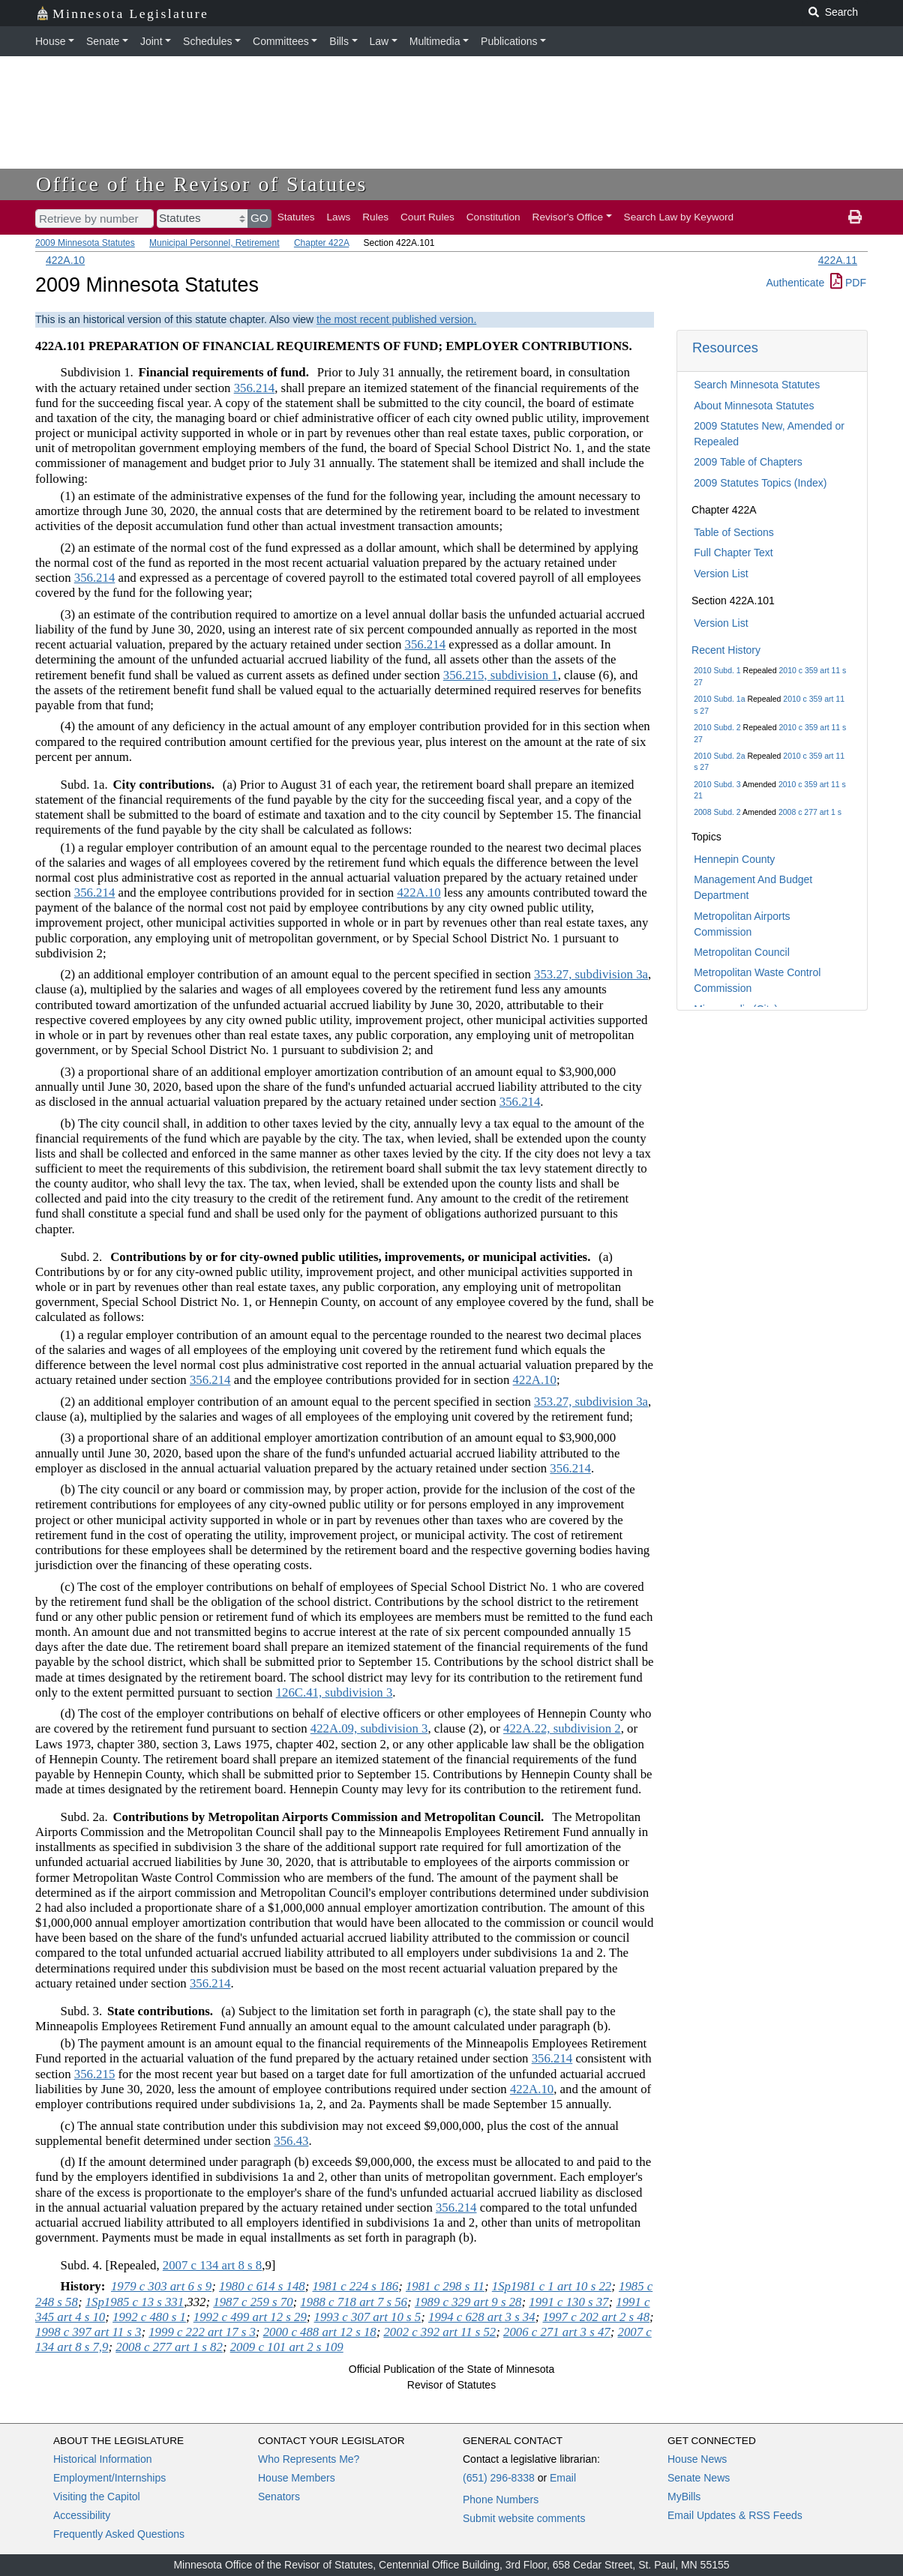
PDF (848, 283)
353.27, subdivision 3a (591, 974)
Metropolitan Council (742, 952)
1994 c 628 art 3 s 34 (482, 2317)
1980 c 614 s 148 (262, 2286)
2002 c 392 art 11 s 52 (439, 2332)
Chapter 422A (321, 243)
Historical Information (102, 2459)
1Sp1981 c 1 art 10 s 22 (551, 2286)
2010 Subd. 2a (719, 755)
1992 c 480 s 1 (149, 2317)
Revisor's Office (568, 217)
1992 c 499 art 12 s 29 (250, 2317)
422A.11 (837, 260)
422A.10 (65, 260)
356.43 (291, 2141)
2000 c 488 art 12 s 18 (319, 2332)
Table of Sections (734, 532)
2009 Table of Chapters (748, 462)
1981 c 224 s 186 (355, 2286)
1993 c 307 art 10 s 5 (368, 2317)
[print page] (855, 217)
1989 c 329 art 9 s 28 (468, 2302)
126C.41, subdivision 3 (334, 1692)
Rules (375, 217)
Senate (102, 41)
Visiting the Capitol (96, 2497)
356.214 (254, 388)
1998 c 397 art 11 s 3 (88, 2332)
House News (697, 2459)
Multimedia (435, 41)
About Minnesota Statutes (754, 406)
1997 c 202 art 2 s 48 (596, 2317)
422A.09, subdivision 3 (369, 1728)
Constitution (493, 217)
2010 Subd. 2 (717, 727)
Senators (279, 2497)
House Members (296, 2478)
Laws (339, 217)
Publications (509, 41)
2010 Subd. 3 (717, 784)
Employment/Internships (109, 2478)
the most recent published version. (396, 319)
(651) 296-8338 (499, 2478)
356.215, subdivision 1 (500, 675)
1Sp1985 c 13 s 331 (135, 2302)
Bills (339, 41)
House (50, 41)
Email (563, 2478)
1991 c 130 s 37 (568, 2302)
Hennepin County (734, 859)
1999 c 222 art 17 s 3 (202, 2332)
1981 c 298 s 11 (445, 2286)
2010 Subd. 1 (717, 670)
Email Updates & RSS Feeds (735, 2515)
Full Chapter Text (733, 553)
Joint (151, 41)
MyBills (684, 2497)
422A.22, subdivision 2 (562, 1728)
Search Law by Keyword (679, 217)
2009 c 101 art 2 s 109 (287, 2347)
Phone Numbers (500, 2500)
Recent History (726, 650)
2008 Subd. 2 (717, 811)
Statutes (296, 217)
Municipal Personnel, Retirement (214, 243)
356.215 (95, 2074)
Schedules (207, 41)
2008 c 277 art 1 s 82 (169, 2347)
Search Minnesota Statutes (757, 385)
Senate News (699, 2478)
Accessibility (81, 2515)
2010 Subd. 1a (719, 698)
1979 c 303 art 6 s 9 (161, 2286)
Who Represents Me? (308, 2459)
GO (259, 217)
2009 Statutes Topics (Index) (760, 483)
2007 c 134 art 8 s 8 (212, 2265)
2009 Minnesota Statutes (85, 243)
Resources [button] (725, 347)
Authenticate (795, 283)
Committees (281, 41)
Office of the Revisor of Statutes (202, 184)
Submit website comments (524, 2518)
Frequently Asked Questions (118, 2534)
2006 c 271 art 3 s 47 (556, 2332)
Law (379, 41)
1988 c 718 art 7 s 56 (353, 2302)
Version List (721, 574)
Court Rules (427, 217)
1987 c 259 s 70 (252, 2302)
